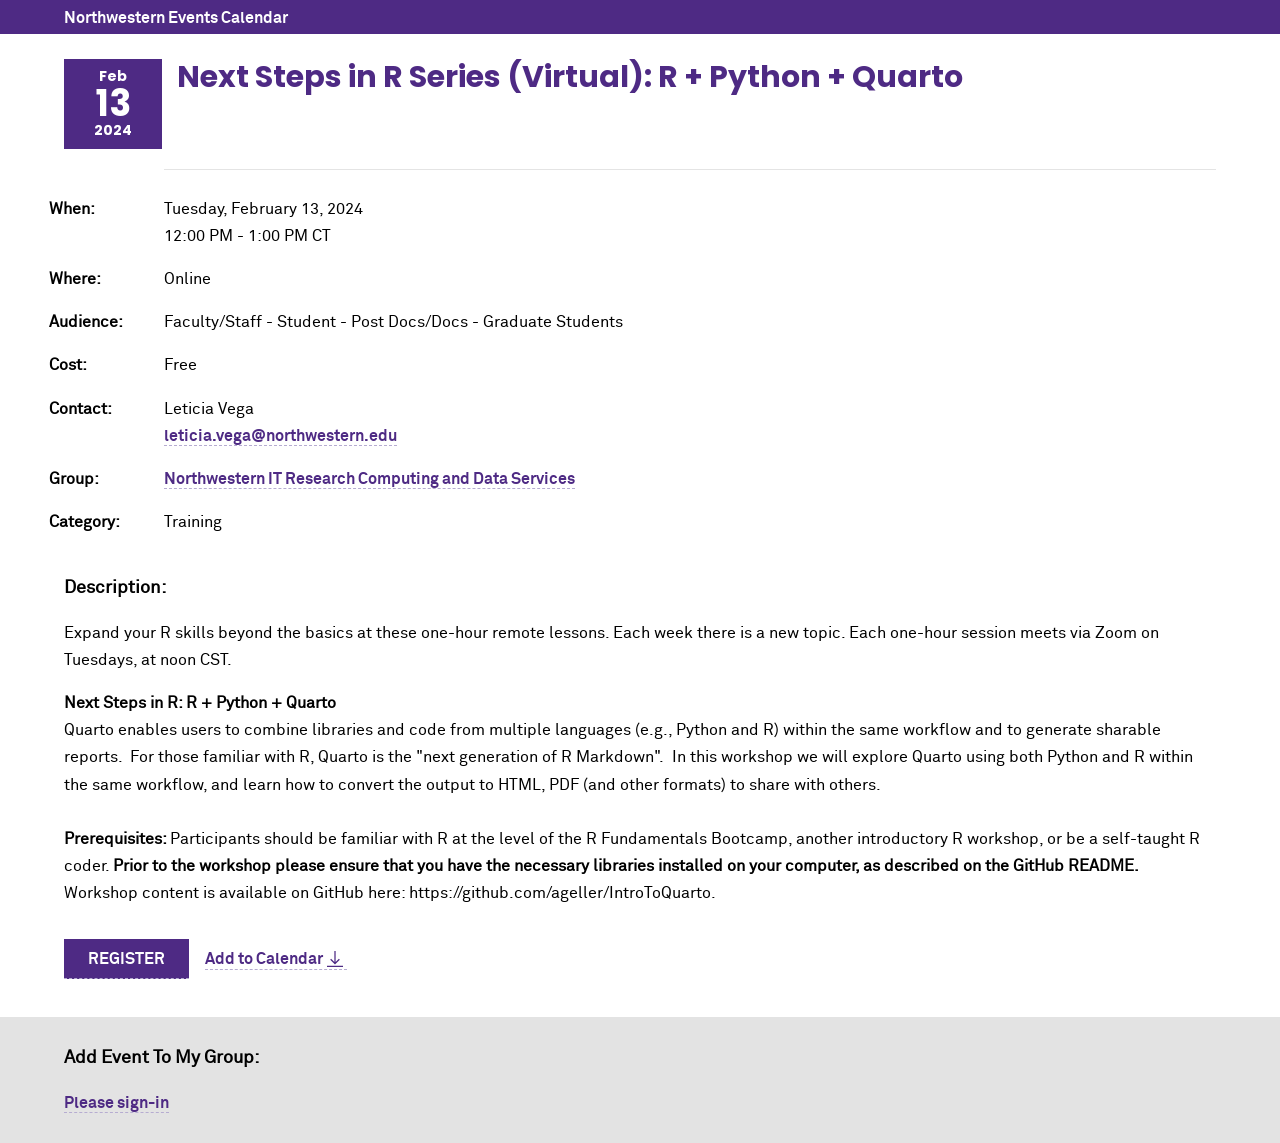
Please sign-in (116, 1103)
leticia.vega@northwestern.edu (280, 436)
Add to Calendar (264, 959)
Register (126, 959)
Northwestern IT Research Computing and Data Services (369, 479)
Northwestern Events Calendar (176, 18)
